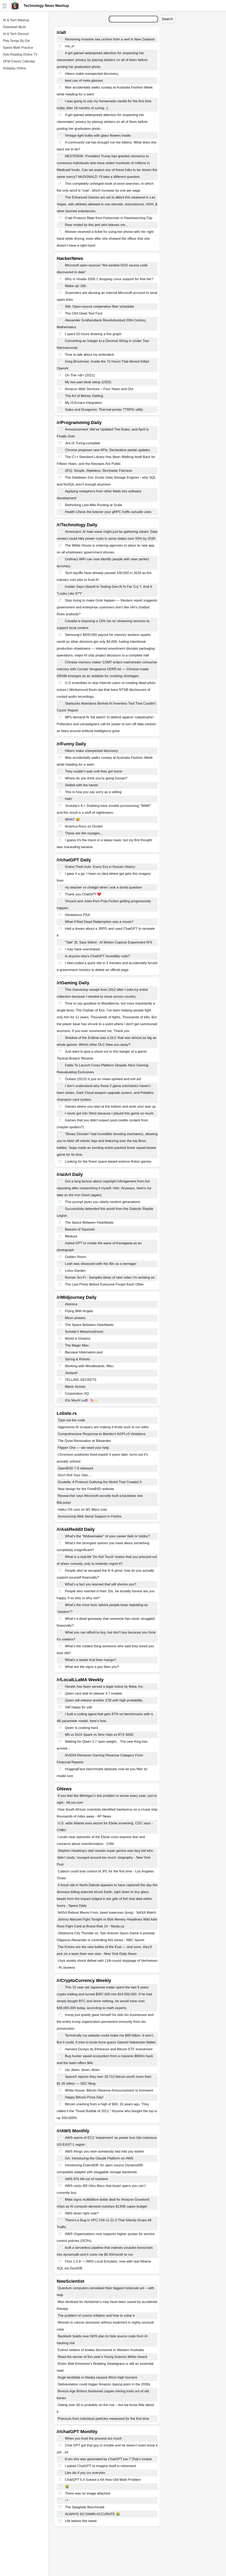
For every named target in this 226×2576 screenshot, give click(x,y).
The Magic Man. (77, 1345)
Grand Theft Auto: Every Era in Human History (100, 867)
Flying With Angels (79, 1311)
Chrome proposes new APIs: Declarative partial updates (107, 450)
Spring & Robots (77, 1359)
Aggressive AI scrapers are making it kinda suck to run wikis (103, 1427)
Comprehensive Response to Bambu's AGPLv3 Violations (101, 1434)
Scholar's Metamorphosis (84, 1332)
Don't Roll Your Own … (75, 1475)
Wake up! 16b (75, 286)
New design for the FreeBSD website (86, 1489)
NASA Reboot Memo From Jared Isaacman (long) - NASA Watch (107, 1912)
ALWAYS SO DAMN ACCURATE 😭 (92, 2514)
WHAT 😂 (72, 819)
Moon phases (75, 1318)
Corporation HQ (77, 1393)
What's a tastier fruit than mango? (90, 1660)
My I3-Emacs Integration (83, 403)
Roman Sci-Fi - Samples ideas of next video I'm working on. (110, 1277)
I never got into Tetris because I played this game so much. (109, 1113)
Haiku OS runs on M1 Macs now (82, 1509)
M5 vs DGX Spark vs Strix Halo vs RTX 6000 (99, 1735)
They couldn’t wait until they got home (93, 771)
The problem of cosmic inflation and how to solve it (96, 2315)
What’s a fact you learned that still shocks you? (100, 1584)
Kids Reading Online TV (20, 54)
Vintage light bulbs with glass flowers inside (98, 135)
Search (167, 19)
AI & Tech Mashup (16, 20)
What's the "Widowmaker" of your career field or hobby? (107, 1536)
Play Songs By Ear (16, 40)
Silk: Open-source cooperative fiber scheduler (99, 306)
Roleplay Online (14, 68)
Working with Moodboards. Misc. (89, 1366)
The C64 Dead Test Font (83, 313)
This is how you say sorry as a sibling (93, 792)
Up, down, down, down (82, 2070)
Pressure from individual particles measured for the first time (103, 2419)
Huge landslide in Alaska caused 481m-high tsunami (97, 2377)
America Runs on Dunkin (84, 826)
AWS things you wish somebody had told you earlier (104, 2151)
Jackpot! (71, 1373)
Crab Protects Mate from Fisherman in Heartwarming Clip (108, 218)
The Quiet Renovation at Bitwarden (84, 1441)
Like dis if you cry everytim (85, 2473)
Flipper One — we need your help (83, 1448)
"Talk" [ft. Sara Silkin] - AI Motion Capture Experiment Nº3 (108, 942)
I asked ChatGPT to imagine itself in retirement (100, 2466)
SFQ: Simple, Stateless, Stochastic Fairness (98, 471)
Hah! (68, 799)
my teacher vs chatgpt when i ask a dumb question (103, 887)
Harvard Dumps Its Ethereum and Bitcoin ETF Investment (109, 2049)
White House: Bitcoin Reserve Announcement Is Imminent (109, 2090)
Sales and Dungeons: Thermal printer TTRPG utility (104, 410)
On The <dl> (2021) (80, 375)
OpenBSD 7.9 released (75, 1468)
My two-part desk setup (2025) (88, 382)
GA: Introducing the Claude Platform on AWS (99, 2158)
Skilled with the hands (81, 785)
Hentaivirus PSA (77, 915)
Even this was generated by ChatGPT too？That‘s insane (108, 2459)
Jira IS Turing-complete (82, 443)
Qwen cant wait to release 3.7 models (93, 1693)
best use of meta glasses (84, 80)
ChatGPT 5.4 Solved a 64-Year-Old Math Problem (103, 2480)
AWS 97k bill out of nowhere (86, 2179)
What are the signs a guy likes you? (92, 1667)
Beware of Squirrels (80, 1229)
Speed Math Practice (18, 47)
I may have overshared (82, 949)
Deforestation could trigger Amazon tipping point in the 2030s (104, 2384)
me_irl (69, 46)
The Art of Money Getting (84, 396)
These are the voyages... (84, 833)
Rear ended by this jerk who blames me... (96, 225)
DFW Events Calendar (19, 61)
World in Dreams (77, 1338)
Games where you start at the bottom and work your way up (110, 1106)
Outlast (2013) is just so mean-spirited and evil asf (103, 1079)
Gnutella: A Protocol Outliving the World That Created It (99, 1482)
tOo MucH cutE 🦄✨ (81, 1400)
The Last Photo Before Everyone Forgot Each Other (104, 1284)
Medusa (71, 1236)
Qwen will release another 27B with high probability (104, 1700)
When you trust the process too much (93, 2438)
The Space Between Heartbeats (89, 1222)
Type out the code (71, 1420)
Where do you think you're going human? (96, 778)
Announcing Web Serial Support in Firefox (89, 1516)
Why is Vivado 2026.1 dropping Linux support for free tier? (109, 279)
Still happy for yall (78, 1707)
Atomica (71, 1304)
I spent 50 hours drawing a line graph (93, 334)
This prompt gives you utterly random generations (102, 1202)
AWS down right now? (82, 2213)
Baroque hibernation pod (84, 1352)
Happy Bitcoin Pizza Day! (84, 2097)
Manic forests (75, 1387)
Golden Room (75, 1257)
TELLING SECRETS (80, 1380)
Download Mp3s (14, 27)
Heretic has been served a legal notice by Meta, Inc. (104, 1686)
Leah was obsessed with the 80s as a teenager (100, 1264)
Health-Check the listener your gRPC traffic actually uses (108, 512)
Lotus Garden (75, 1271)
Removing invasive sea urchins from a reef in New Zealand (110, 39)
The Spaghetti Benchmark (85, 2507)
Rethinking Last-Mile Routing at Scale (93, 505)
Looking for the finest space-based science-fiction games (108, 1161)
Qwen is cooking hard (81, 1728)
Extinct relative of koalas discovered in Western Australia (101, 2350)
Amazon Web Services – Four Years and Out (99, 389)
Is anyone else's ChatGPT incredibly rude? (97, 956)
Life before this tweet (81, 2521)
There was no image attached (87, 2493)
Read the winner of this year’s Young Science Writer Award (102, 2357)
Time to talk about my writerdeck (89, 355)
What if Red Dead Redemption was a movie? (99, 922)
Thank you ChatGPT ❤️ (83, 894)
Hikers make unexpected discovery (91, 74)
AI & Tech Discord (16, 34)
